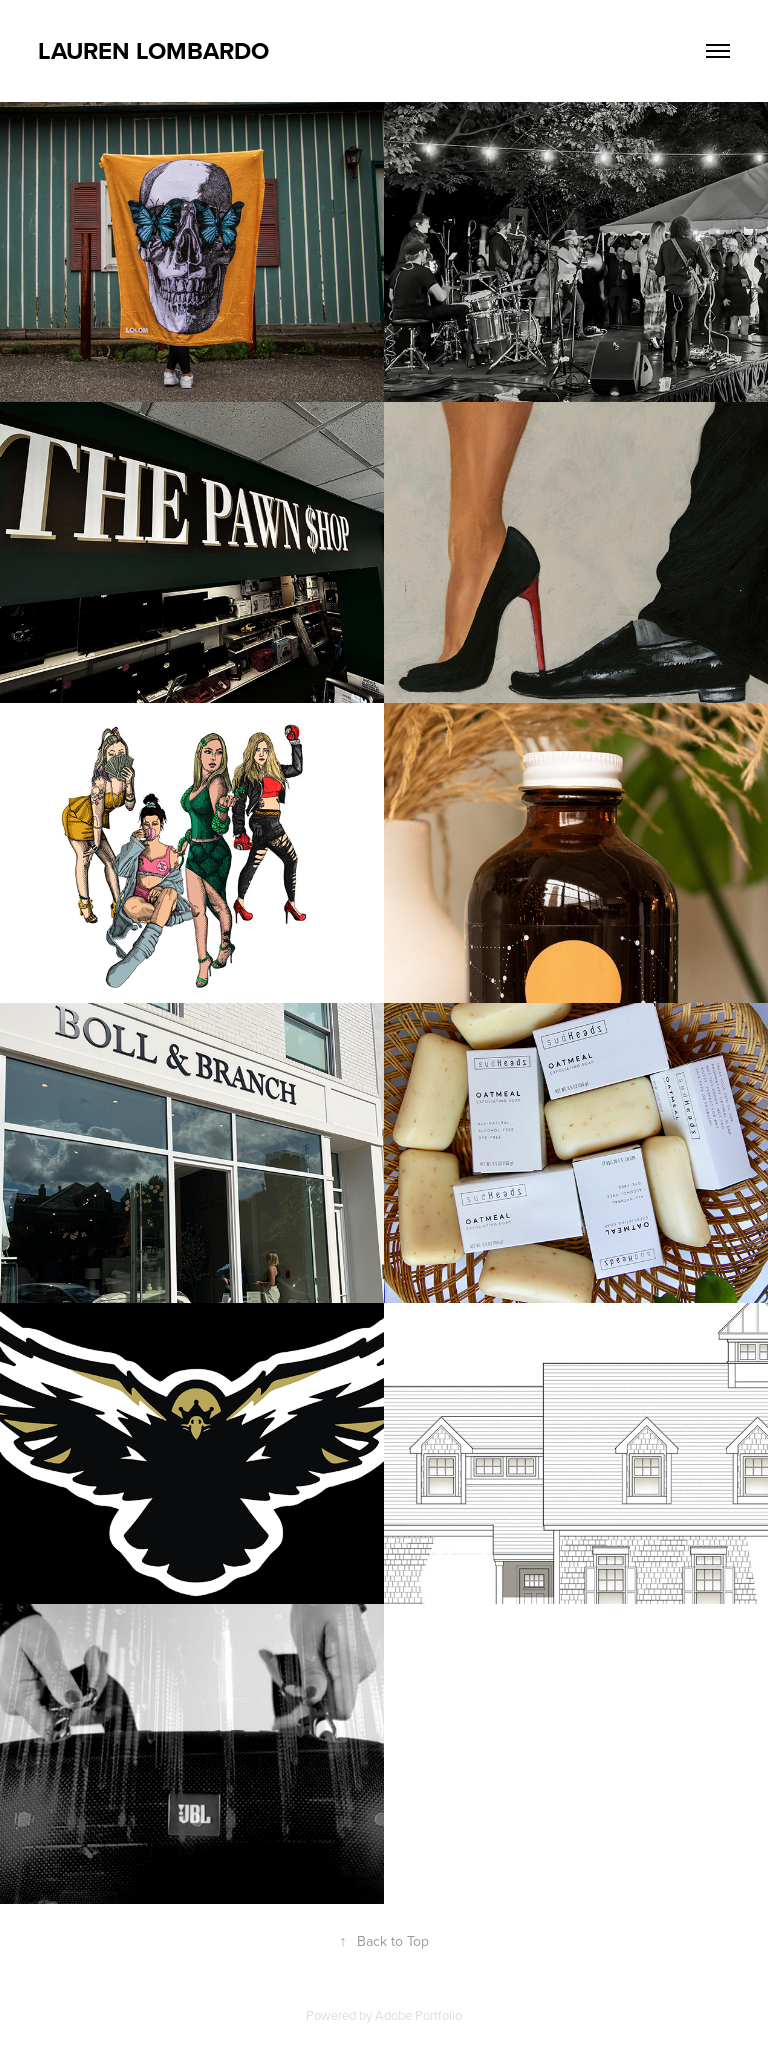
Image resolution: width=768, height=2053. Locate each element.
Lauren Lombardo (153, 50)
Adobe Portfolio (418, 2015)
